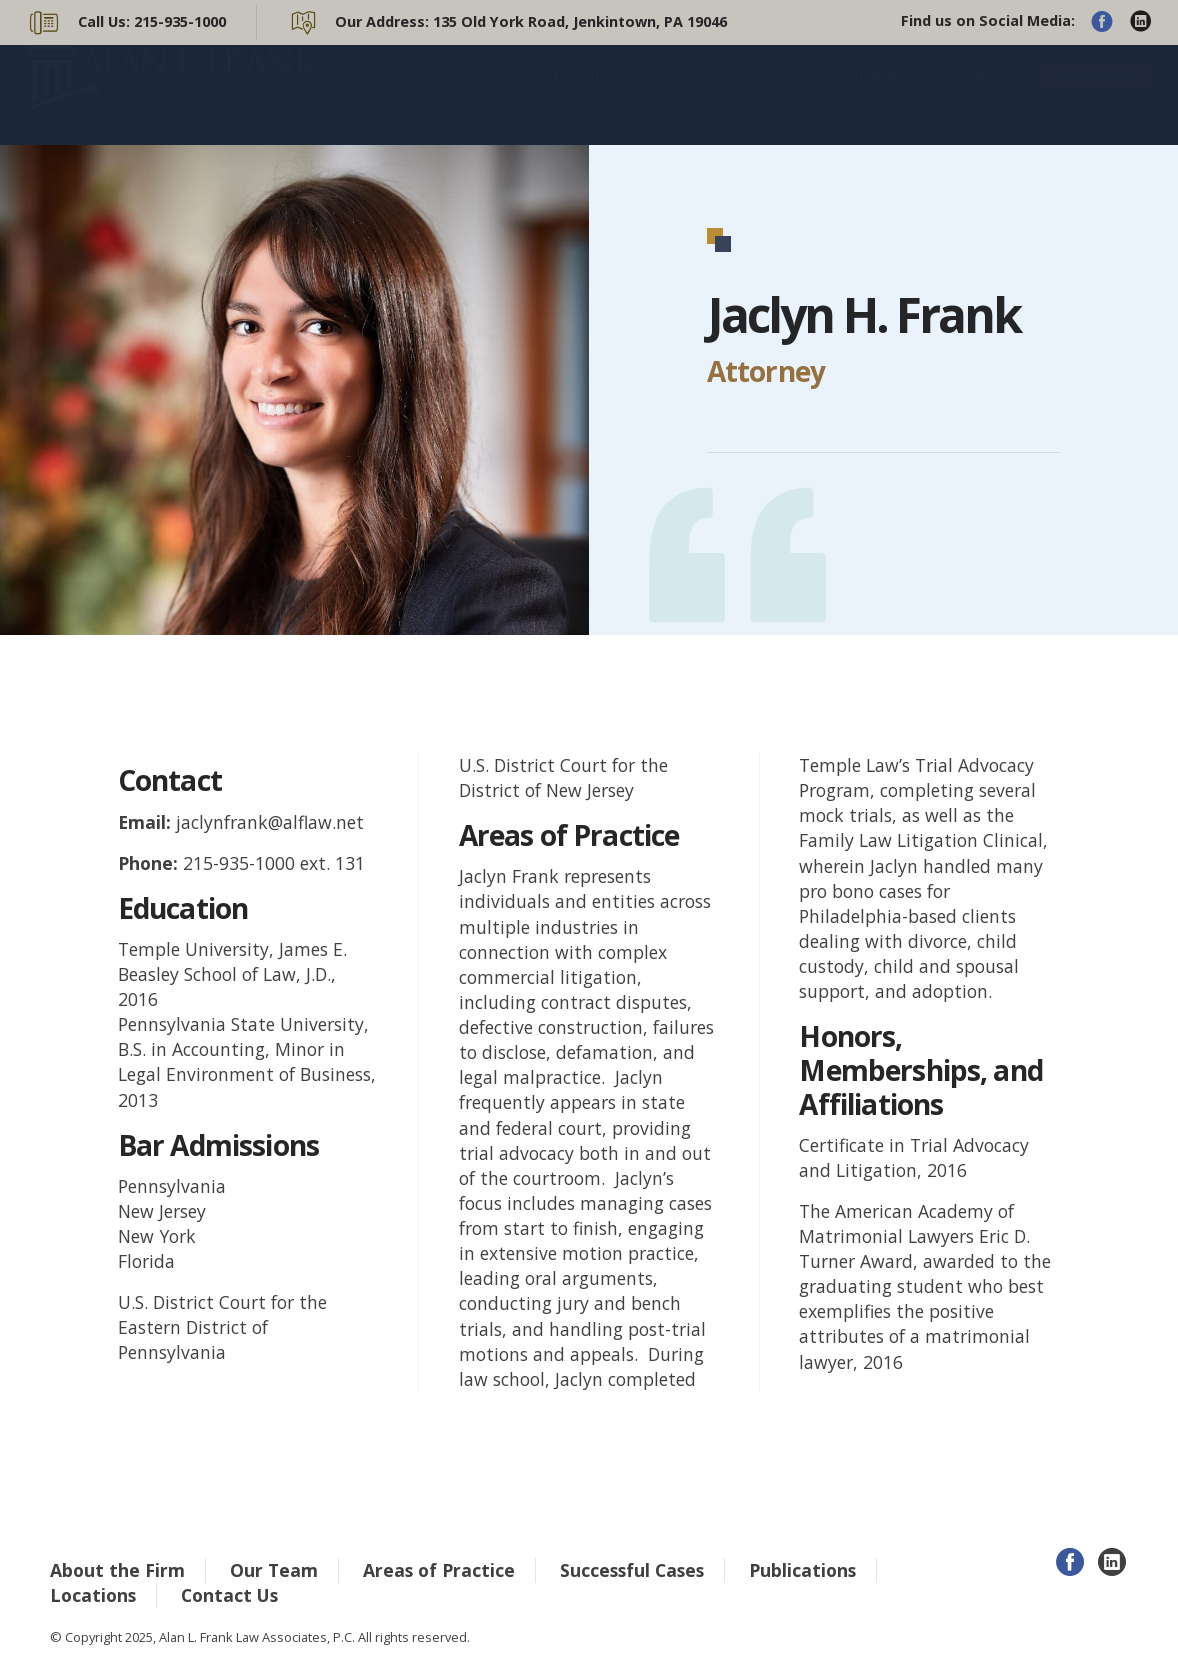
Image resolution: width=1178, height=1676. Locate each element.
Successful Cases (632, 1570)
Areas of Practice (703, 94)
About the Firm (117, 1570)
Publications (885, 94)
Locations (980, 94)
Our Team (274, 1570)
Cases (802, 94)
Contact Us (1097, 94)
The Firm (580, 94)
